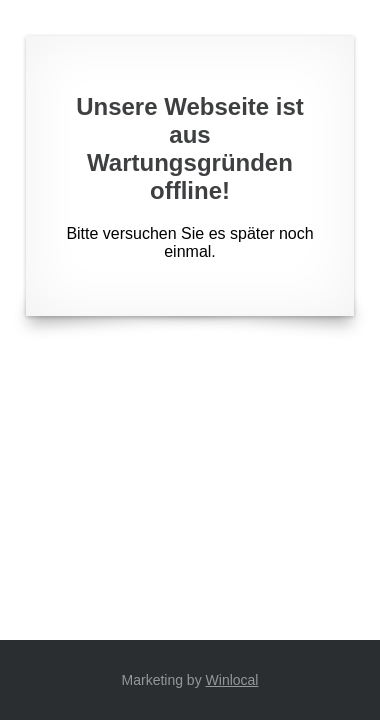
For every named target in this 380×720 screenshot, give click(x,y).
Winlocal (232, 680)
